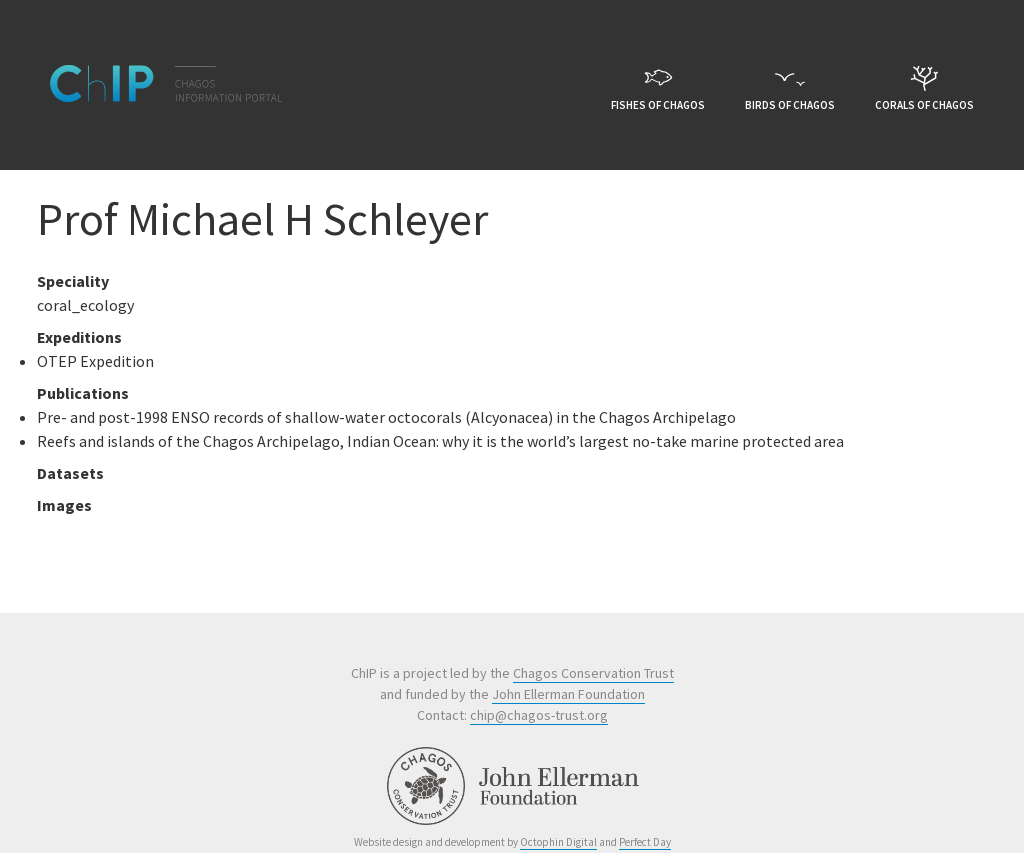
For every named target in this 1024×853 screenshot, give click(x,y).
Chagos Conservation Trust (593, 673)
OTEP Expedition (95, 361)
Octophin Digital (558, 842)
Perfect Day (645, 842)
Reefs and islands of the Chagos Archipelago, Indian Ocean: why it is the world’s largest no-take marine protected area (440, 441)
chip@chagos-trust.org (539, 715)
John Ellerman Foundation (568, 694)
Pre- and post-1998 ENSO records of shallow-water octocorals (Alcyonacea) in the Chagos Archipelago (386, 417)
